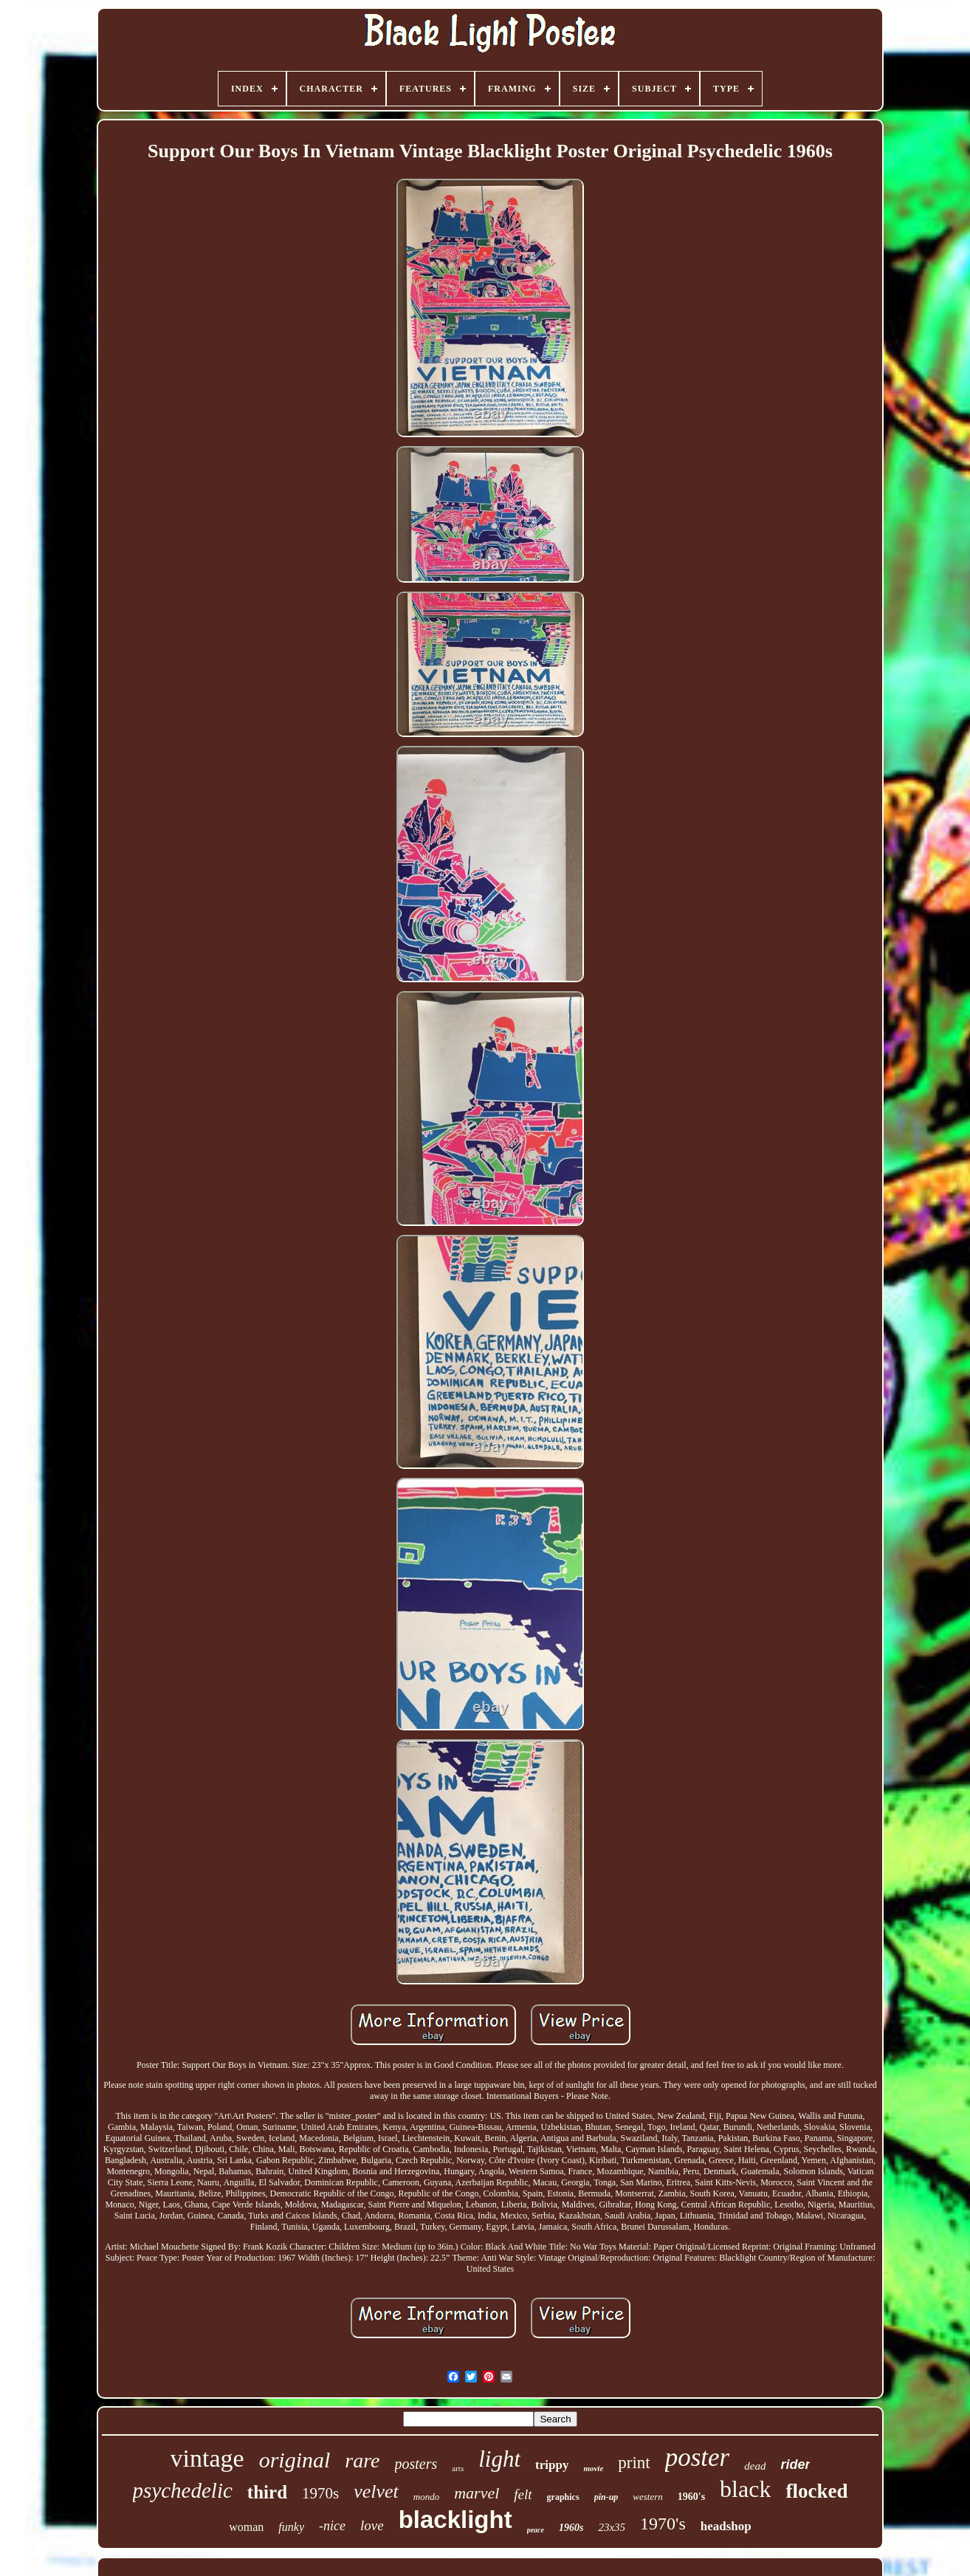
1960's (691, 2496)
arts (458, 2468)
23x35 (611, 2527)
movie (593, 2468)
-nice (332, 2525)
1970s (320, 2493)
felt (523, 2494)
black (745, 2489)
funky (291, 2527)
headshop (726, 2526)
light (499, 2459)
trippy (551, 2465)
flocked (816, 2491)
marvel (476, 2493)
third (267, 2492)
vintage (207, 2458)
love (372, 2525)
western (647, 2496)
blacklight (455, 2519)
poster (697, 2457)
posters (416, 2464)
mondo (426, 2496)
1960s (571, 2527)
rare (362, 2460)
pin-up (606, 2497)
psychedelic (183, 2490)
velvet (376, 2491)
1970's (663, 2523)
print (634, 2462)
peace (535, 2530)
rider (795, 2464)
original (295, 2459)
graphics (563, 2497)
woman (246, 2527)
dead (755, 2466)
